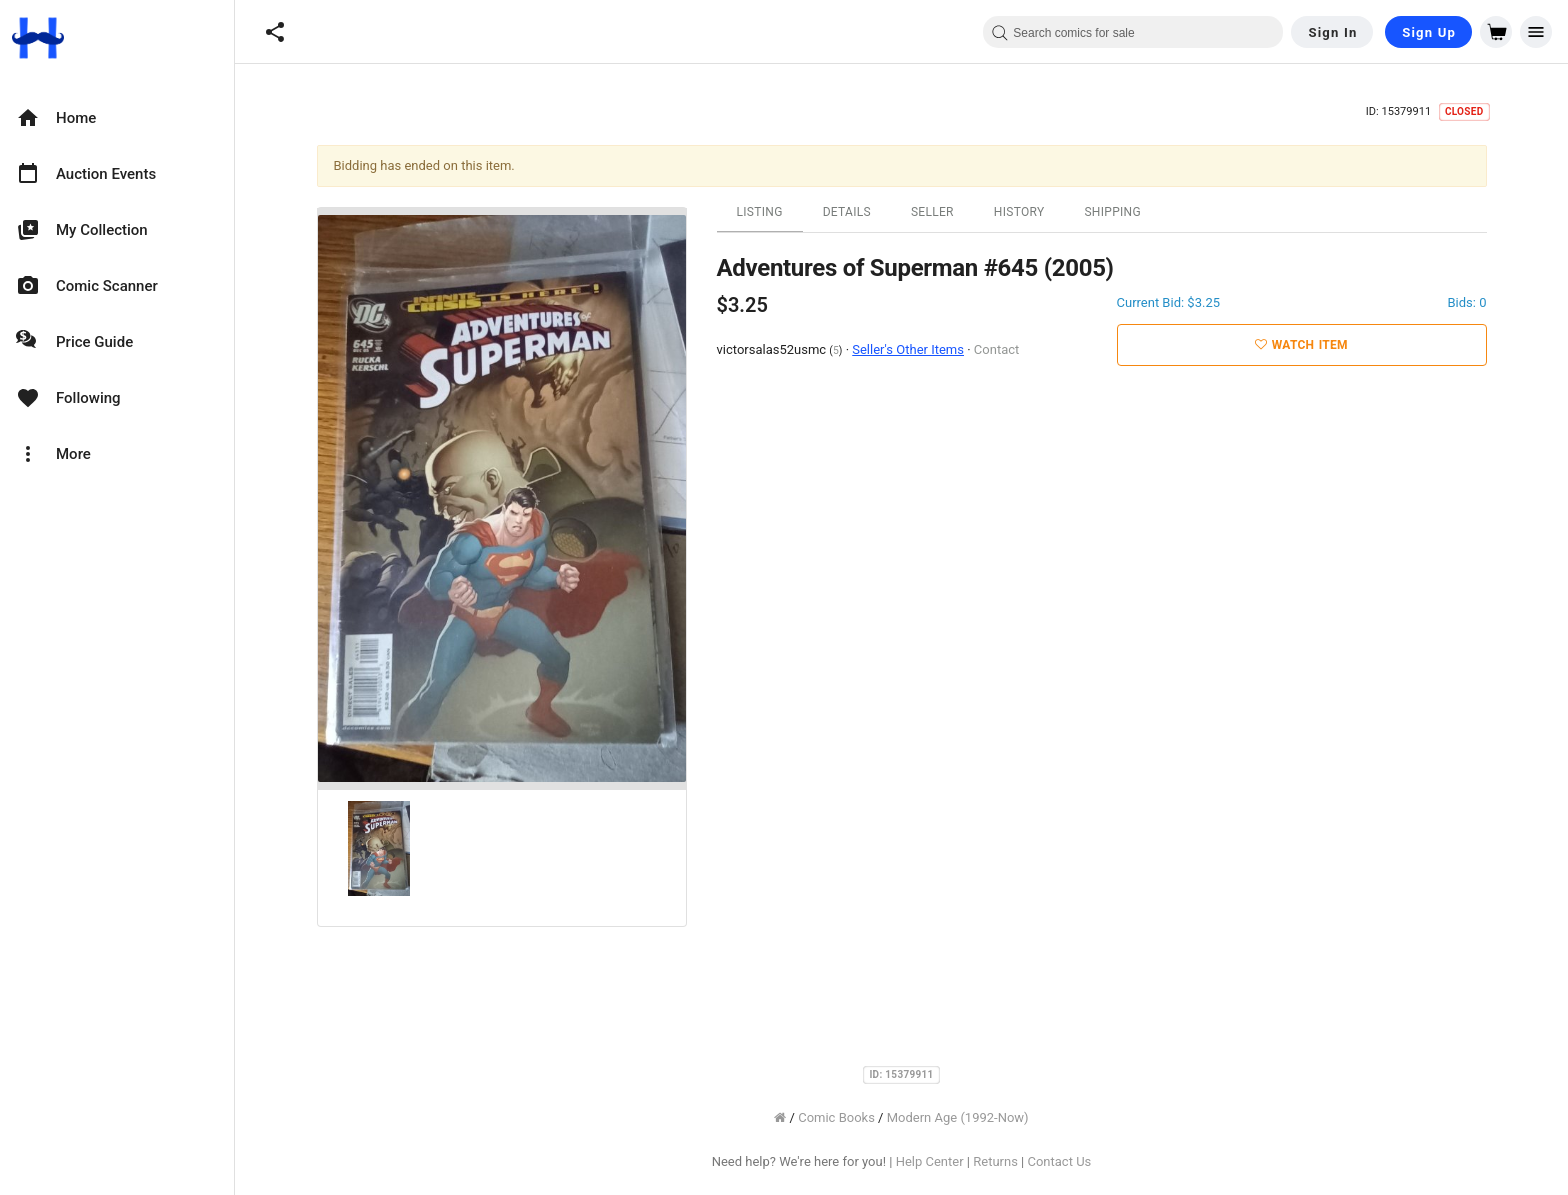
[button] (275, 32)
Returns (995, 1161)
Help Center (930, 1161)
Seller (932, 212)
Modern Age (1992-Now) (958, 1117)
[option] (117, 118)
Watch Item (1301, 345)
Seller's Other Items (908, 349)
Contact (996, 349)
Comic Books (836, 1117)
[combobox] (1133, 32)
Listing (760, 212)
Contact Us (1059, 1161)
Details (847, 212)
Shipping (1112, 212)
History (1019, 212)
